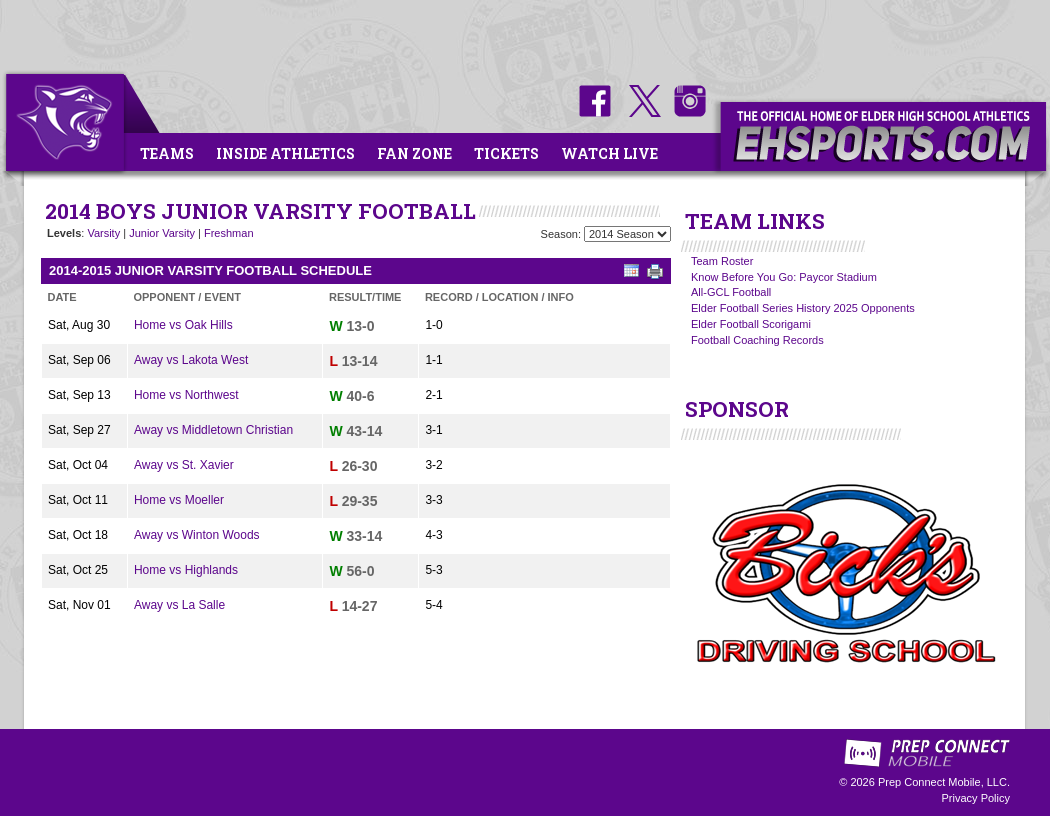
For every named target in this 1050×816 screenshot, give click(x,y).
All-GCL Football (731, 292)
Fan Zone (414, 153)
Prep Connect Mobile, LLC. (944, 782)
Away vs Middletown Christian (213, 430)
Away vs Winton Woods (197, 535)
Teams (167, 153)
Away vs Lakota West (191, 360)
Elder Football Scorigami (751, 324)
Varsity (103, 233)
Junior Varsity (162, 233)
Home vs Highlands (186, 570)
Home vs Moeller (179, 500)
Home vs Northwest (186, 395)
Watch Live (609, 153)
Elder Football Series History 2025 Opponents (803, 308)
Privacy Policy (976, 798)
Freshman (229, 233)
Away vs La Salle (179, 605)
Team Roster (722, 261)
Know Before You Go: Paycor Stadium (784, 277)
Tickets (506, 153)
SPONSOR (737, 409)
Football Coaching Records (757, 340)
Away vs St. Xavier (184, 465)
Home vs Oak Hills (183, 325)
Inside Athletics (285, 153)
